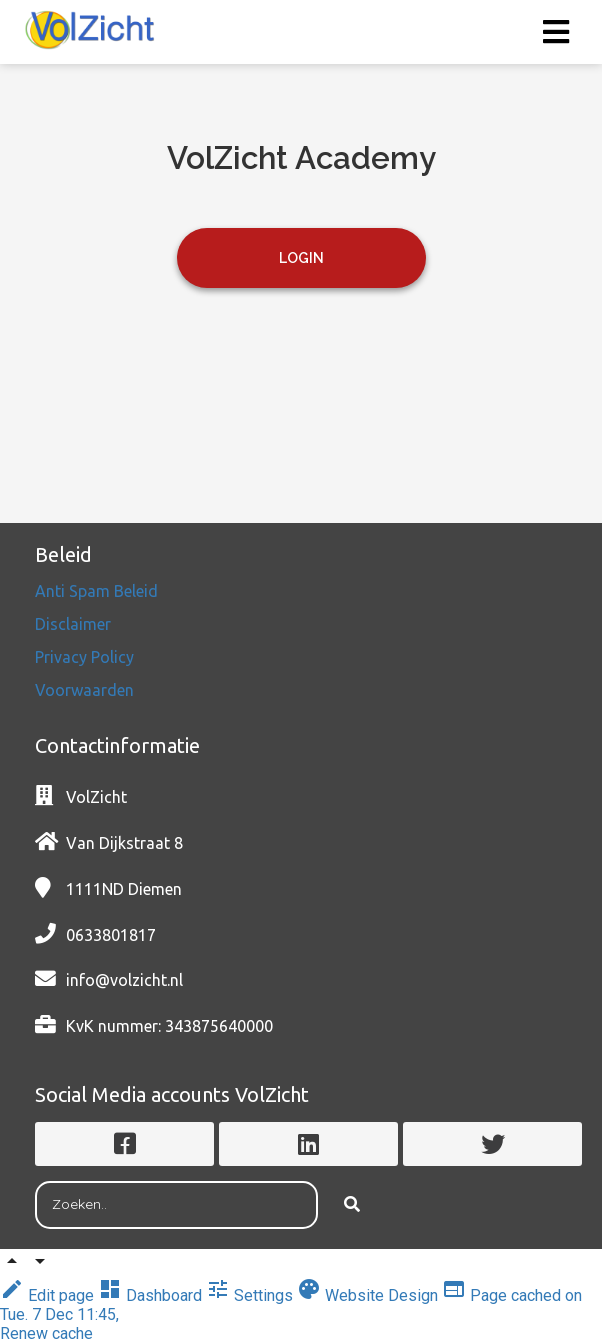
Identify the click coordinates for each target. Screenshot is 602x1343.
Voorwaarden (84, 690)
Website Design (369, 1295)
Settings (251, 1295)
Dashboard (152, 1295)
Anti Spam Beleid (98, 591)
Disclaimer (75, 624)
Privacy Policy (86, 657)
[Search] (352, 1205)
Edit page (49, 1295)
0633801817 (111, 935)
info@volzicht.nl (124, 980)
